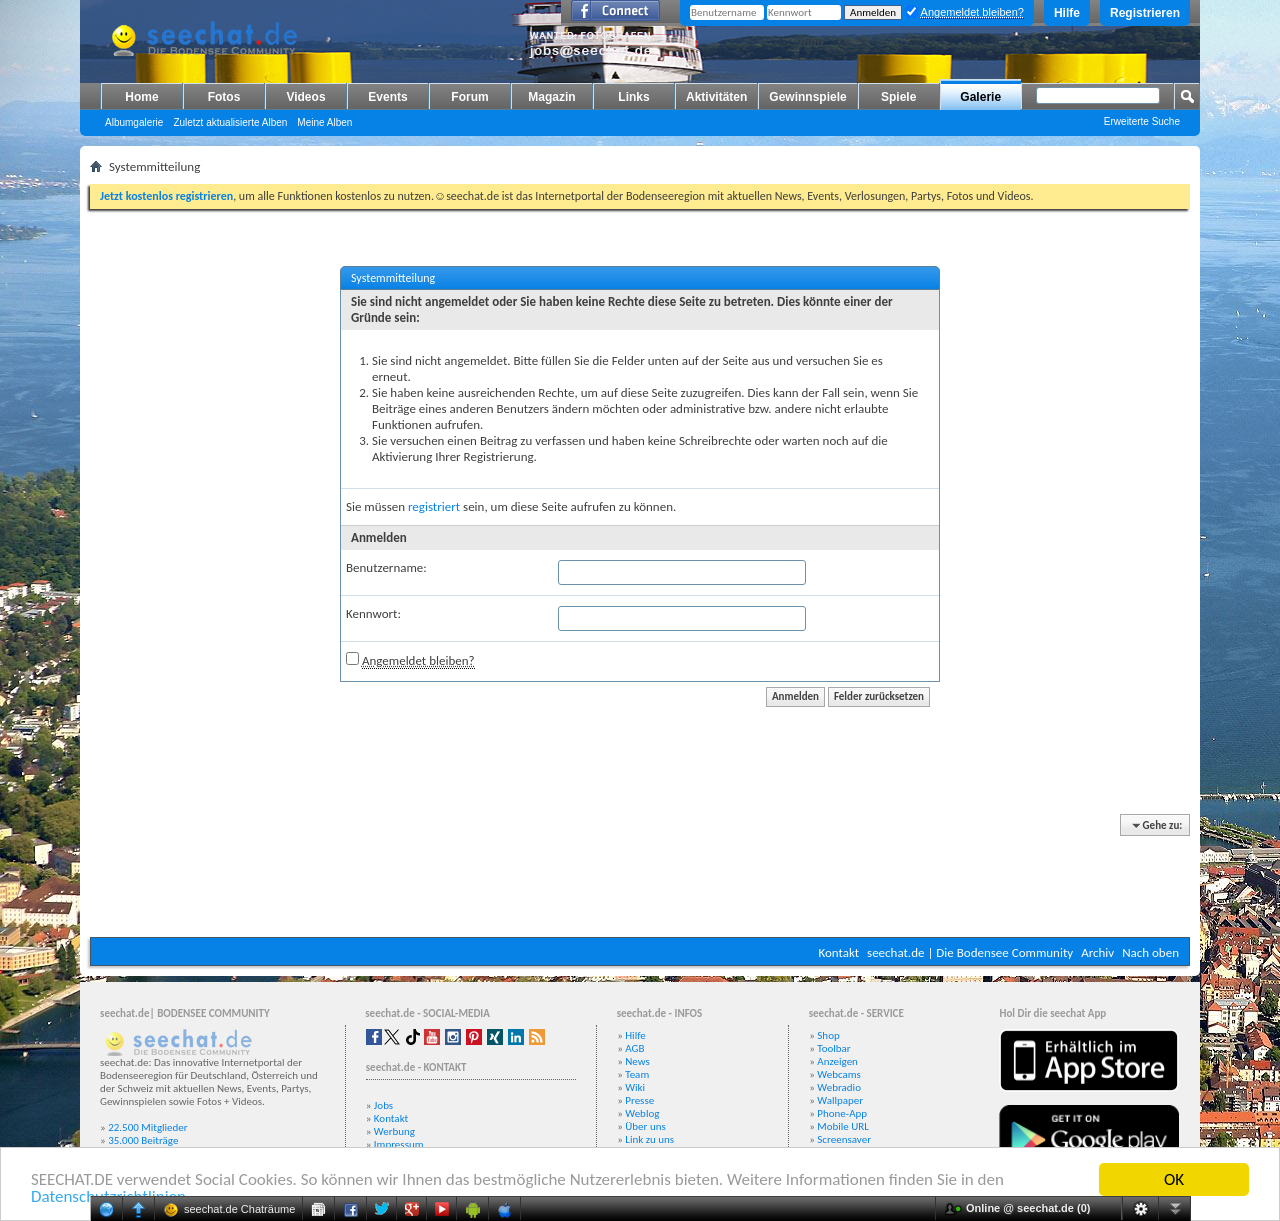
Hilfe (1067, 13)
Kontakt (838, 952)
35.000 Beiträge (143, 1140)
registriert (434, 506)
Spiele (898, 97)
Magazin (551, 97)
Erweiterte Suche (1142, 121)
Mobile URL (843, 1126)
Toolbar (833, 1048)
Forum (469, 97)
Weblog (642, 1113)
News (637, 1061)
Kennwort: (373, 613)
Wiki (635, 1087)
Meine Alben (324, 122)
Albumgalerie (134, 122)
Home (141, 97)
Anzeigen (837, 1061)
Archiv (1097, 952)
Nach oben (1150, 952)
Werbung (394, 1131)
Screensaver (844, 1139)
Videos (305, 97)
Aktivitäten (716, 97)
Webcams (839, 1074)
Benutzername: (386, 567)
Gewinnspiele (807, 97)
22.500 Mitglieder (148, 1127)
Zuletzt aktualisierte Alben (230, 122)
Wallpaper (840, 1100)
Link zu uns (649, 1139)
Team (637, 1074)
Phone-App (842, 1113)
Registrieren (1145, 13)
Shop (828, 1035)
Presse (639, 1100)
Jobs (383, 1105)
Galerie (980, 97)
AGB (634, 1048)
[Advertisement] (640, 877)
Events (387, 97)
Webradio (839, 1087)
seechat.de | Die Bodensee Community (970, 952)
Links (633, 97)
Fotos (224, 97)
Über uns (645, 1126)
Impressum (399, 1144)
